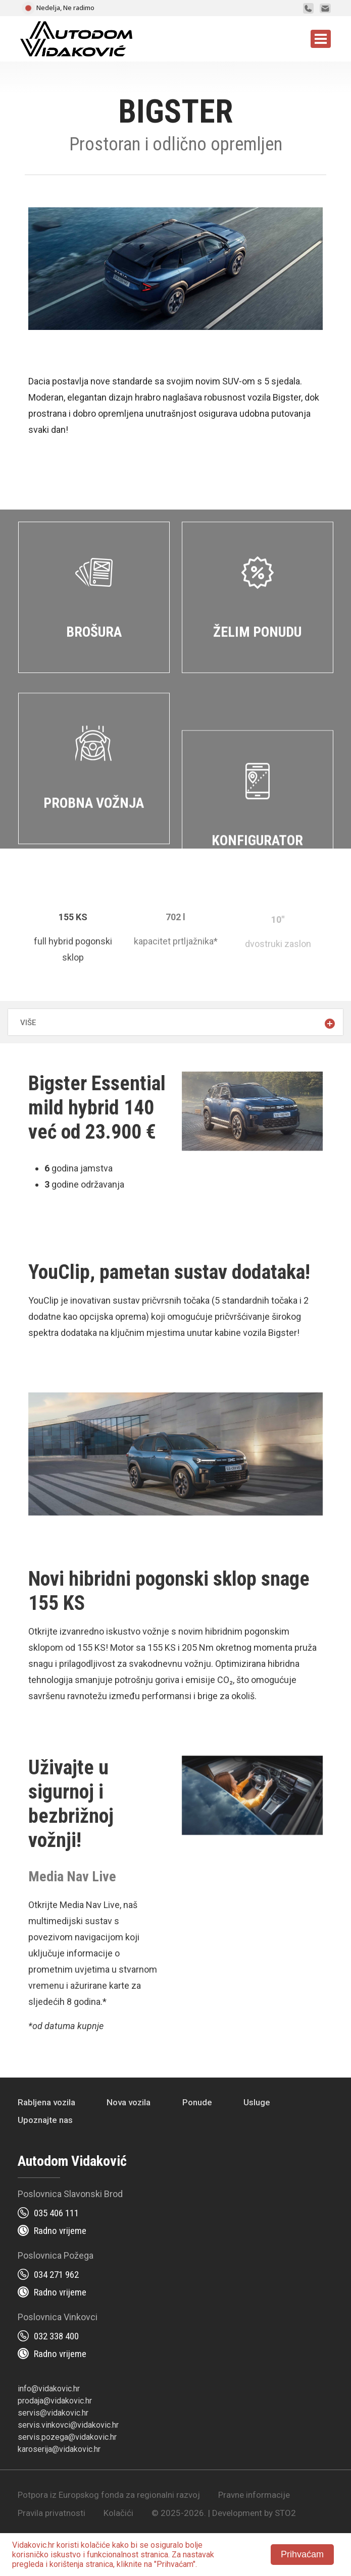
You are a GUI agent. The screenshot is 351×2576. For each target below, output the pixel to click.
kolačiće (95, 2545)
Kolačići (118, 2513)
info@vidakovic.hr (49, 2388)
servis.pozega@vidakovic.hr (67, 2437)
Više (28, 1022)
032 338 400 (56, 2336)
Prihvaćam (302, 2554)
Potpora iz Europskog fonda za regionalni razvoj (109, 2495)
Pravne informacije (254, 2495)
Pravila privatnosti (51, 2513)
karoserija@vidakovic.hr (59, 2449)
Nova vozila (129, 2102)
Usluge (256, 2102)
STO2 (285, 2513)
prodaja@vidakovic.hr (55, 2400)
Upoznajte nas (45, 2120)
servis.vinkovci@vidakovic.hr (68, 2425)
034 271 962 (56, 2274)
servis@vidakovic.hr (53, 2413)
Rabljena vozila (46, 2102)
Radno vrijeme (60, 2230)
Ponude (197, 2102)
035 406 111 (56, 2213)
